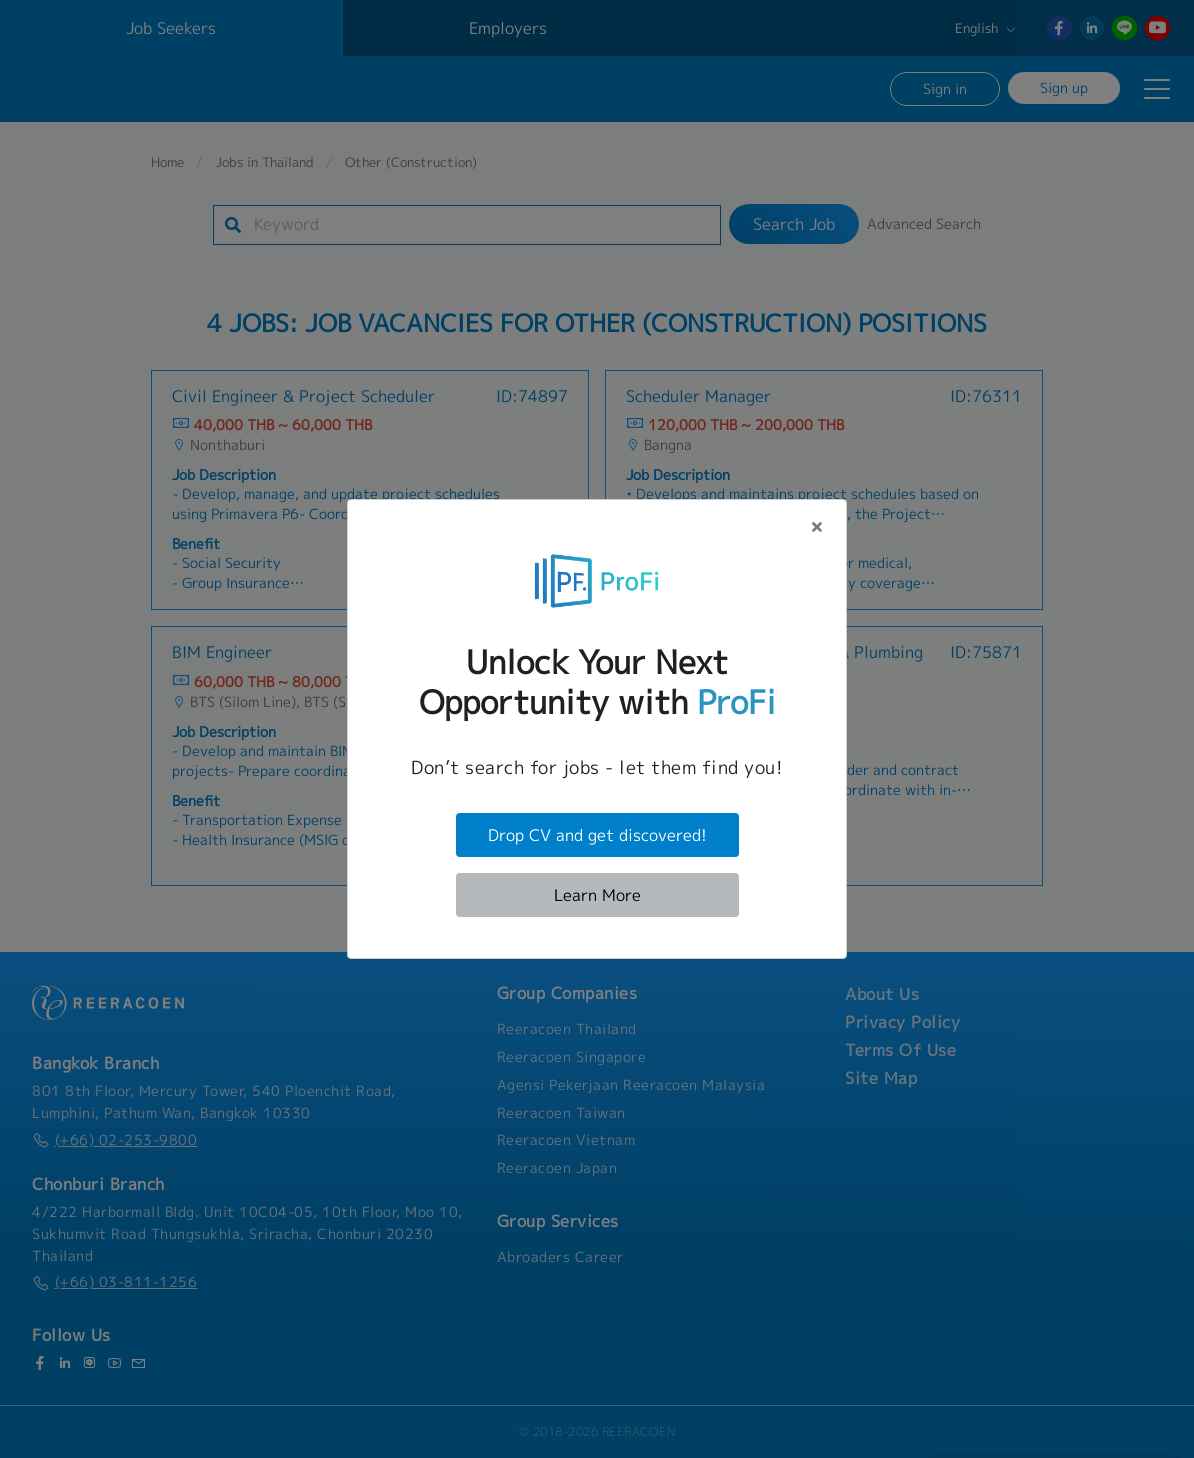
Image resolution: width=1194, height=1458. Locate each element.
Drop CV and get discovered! (597, 835)
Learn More (597, 895)
